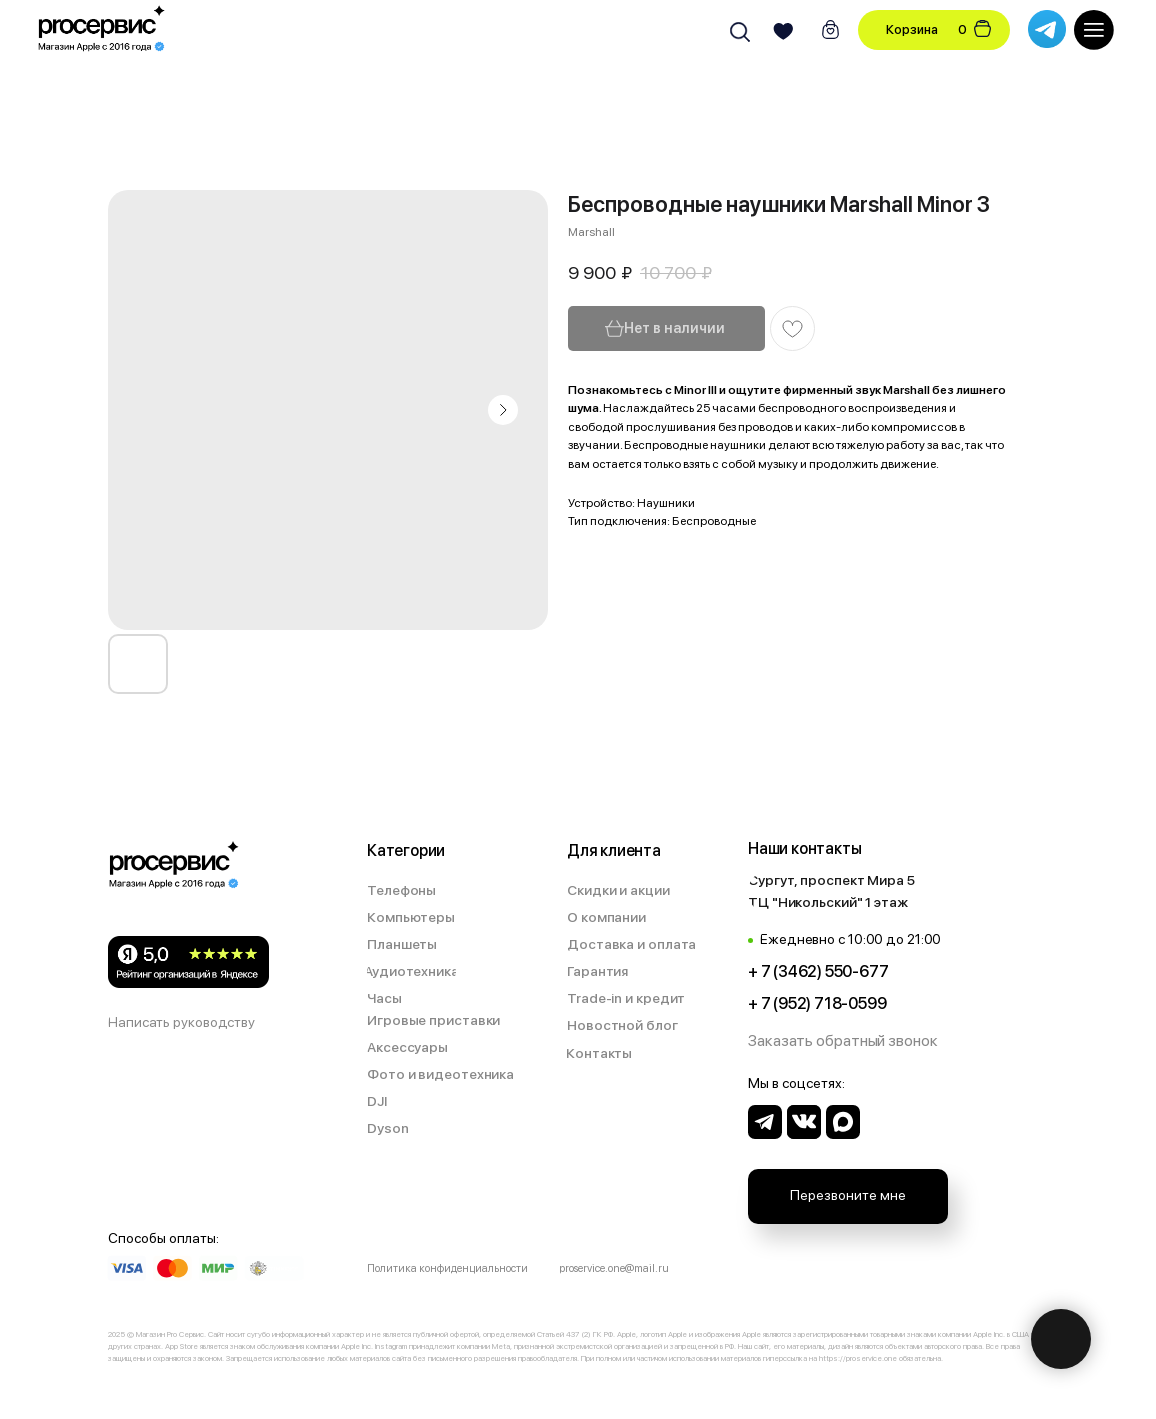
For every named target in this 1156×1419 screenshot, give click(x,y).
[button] (845, 1041)
